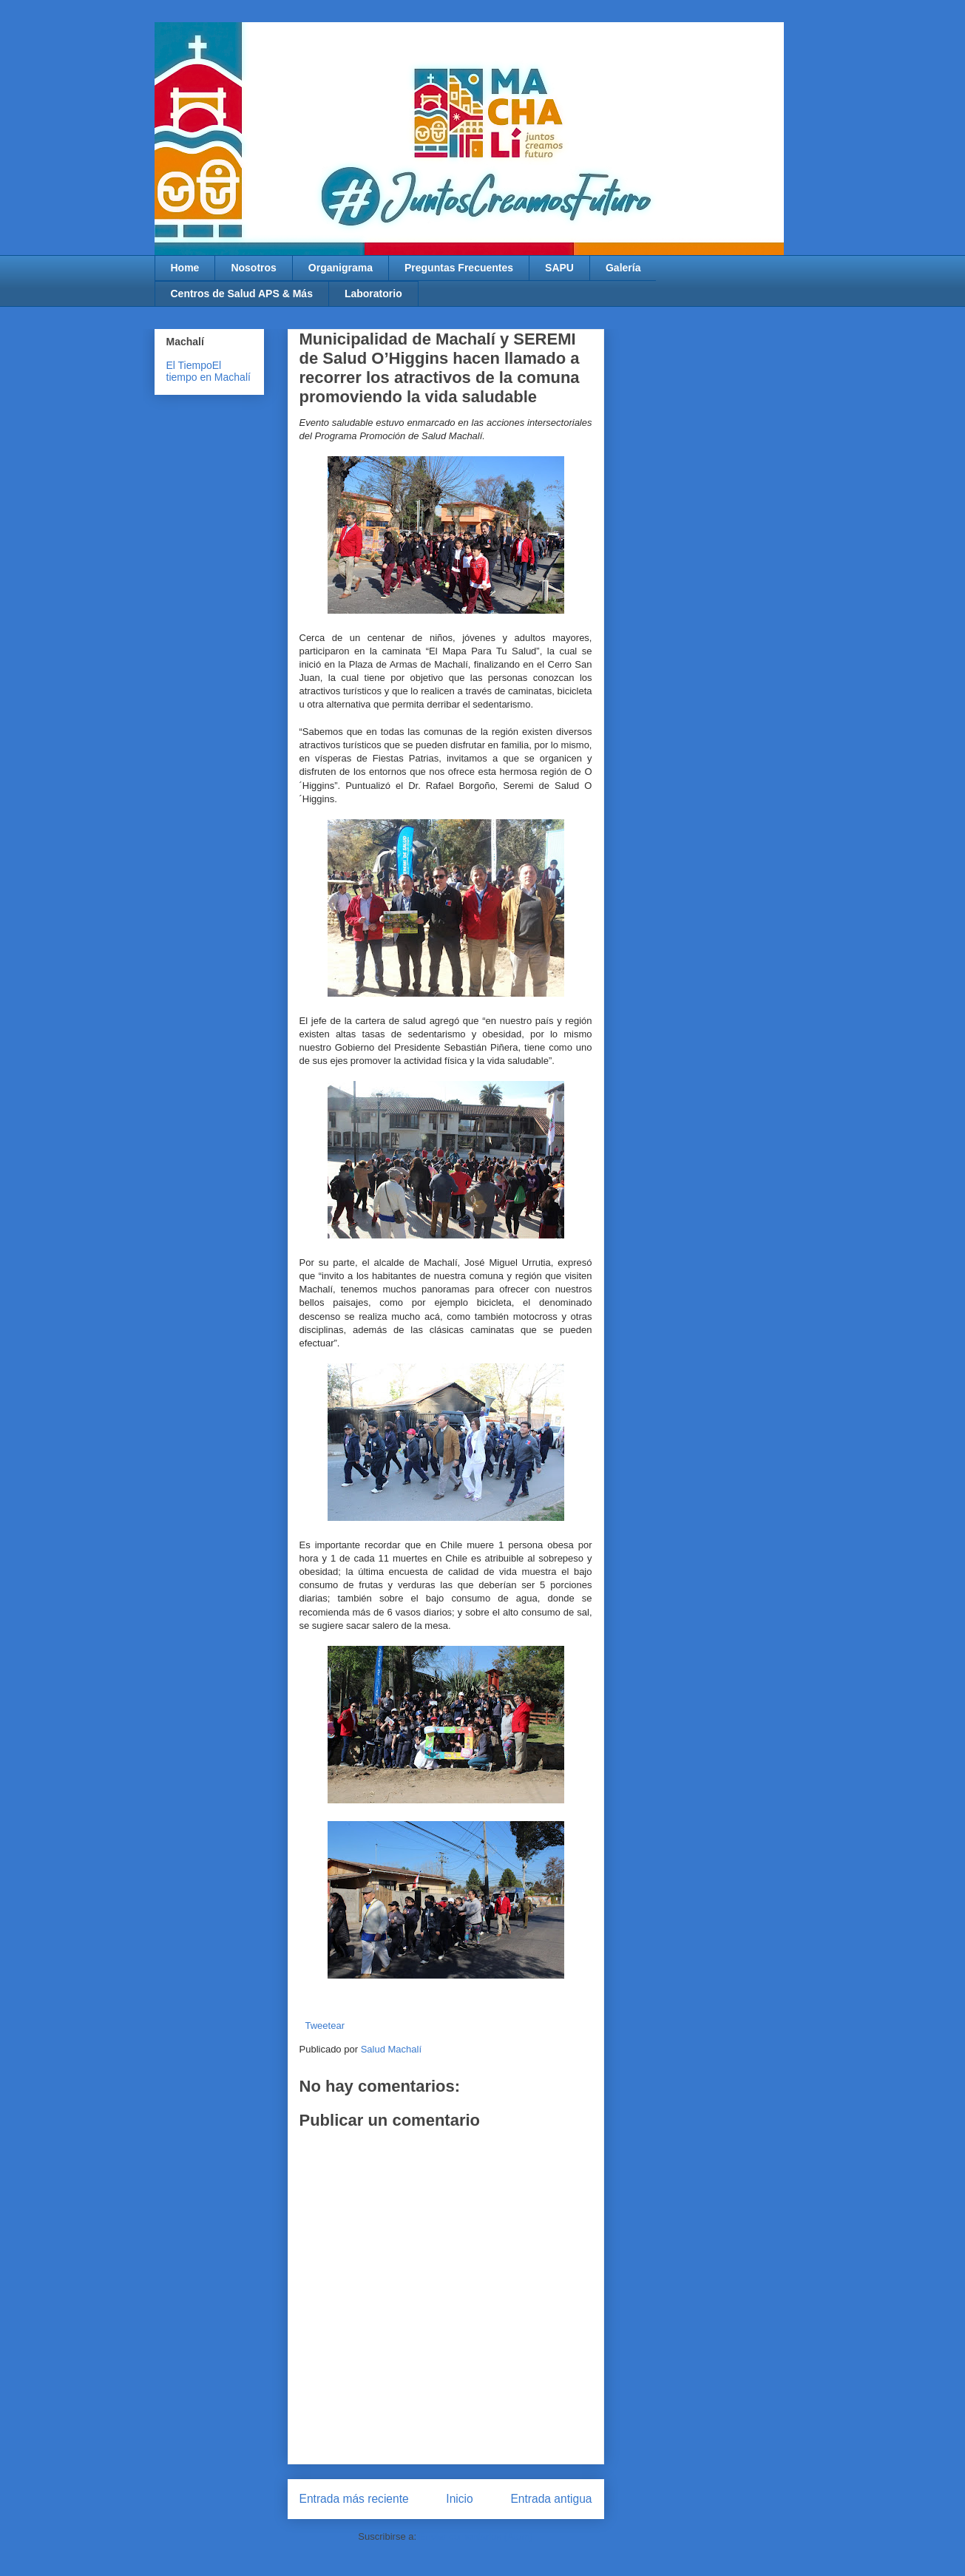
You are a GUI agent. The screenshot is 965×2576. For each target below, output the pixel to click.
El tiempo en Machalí (208, 371)
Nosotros (253, 268)
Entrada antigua (551, 2498)
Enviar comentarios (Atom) (476, 2536)
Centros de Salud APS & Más (242, 293)
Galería (623, 268)
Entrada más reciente (354, 2498)
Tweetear (325, 2025)
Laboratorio (373, 293)
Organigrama (340, 268)
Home (185, 268)
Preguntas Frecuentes (458, 268)
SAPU (559, 268)
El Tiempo (189, 365)
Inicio (459, 2498)
